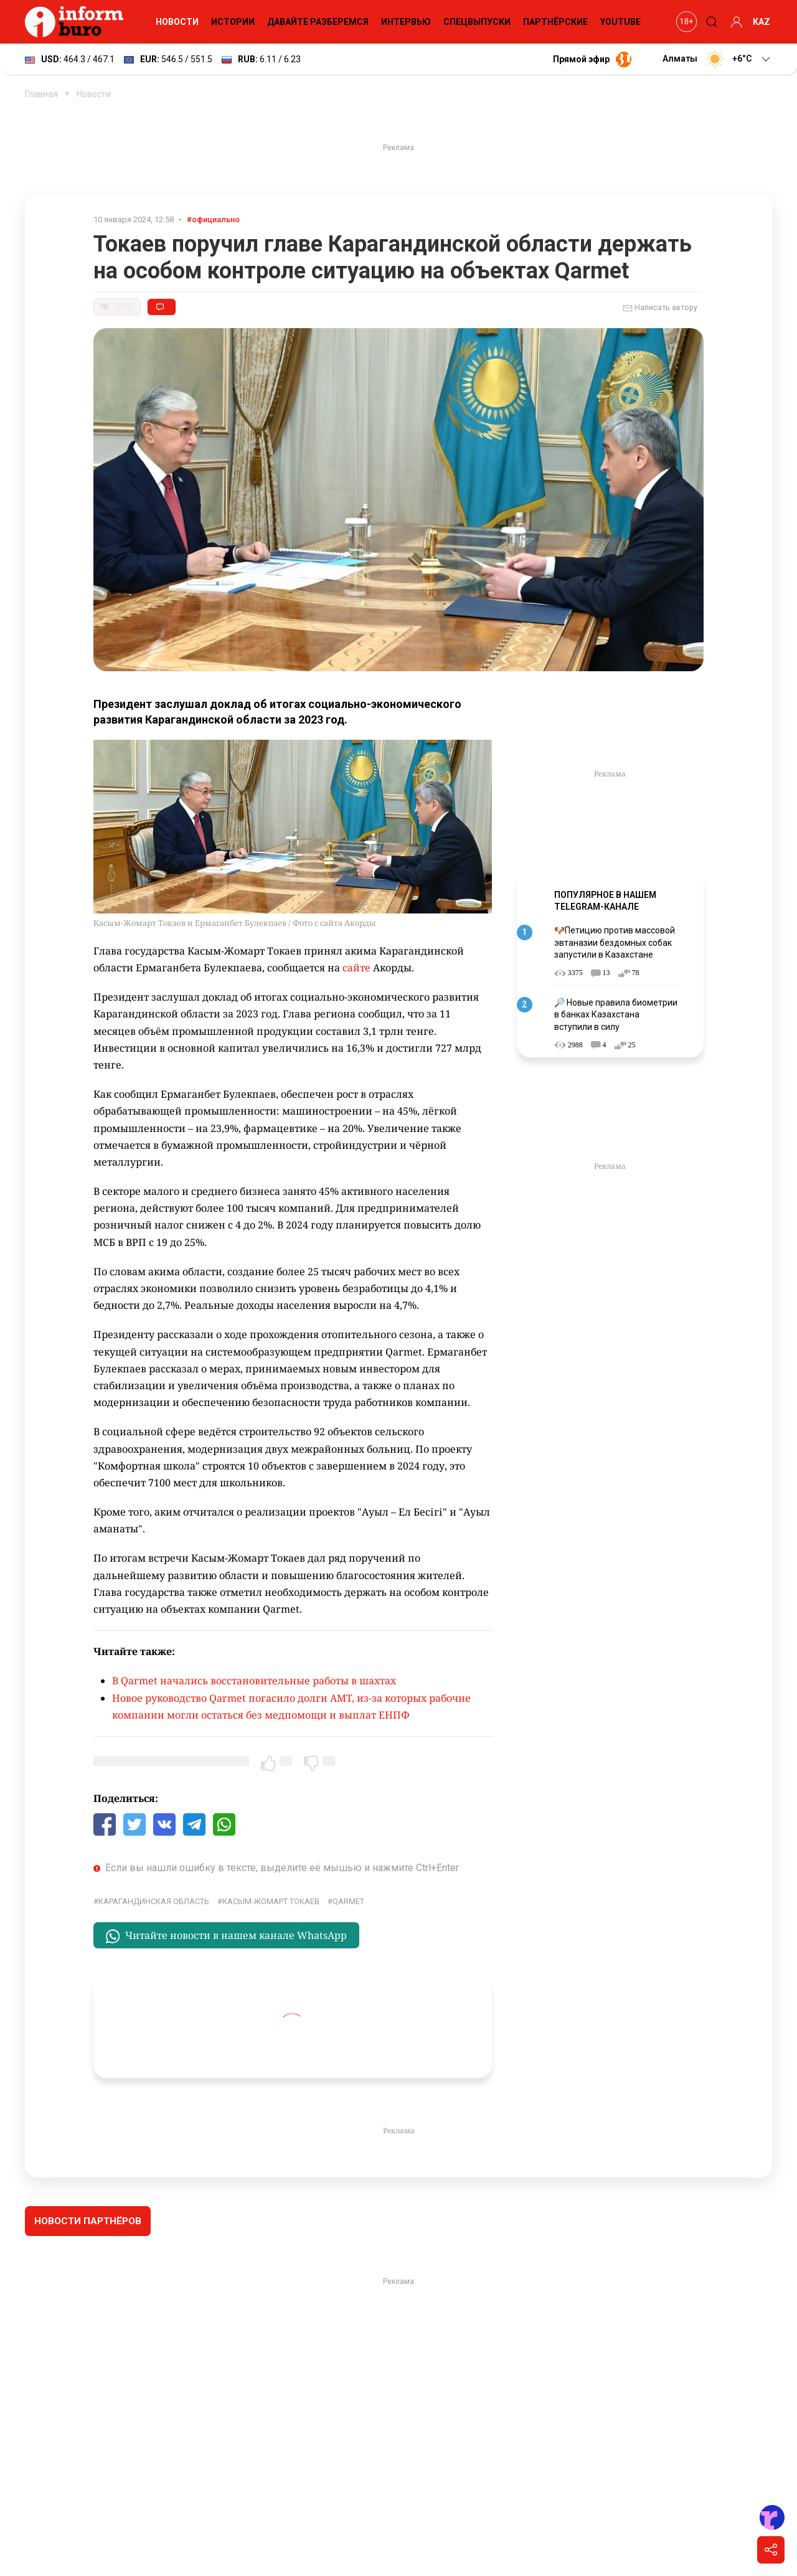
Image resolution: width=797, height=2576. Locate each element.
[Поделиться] (771, 2550)
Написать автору (660, 308)
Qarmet (348, 1901)
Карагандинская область (153, 1901)
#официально (213, 219)
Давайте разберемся (318, 22)
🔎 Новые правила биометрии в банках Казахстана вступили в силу (615, 1015)
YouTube (620, 22)
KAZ (761, 22)
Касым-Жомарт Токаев (270, 1901)
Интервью (406, 22)
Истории (233, 22)
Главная (41, 94)
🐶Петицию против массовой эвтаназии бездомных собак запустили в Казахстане (614, 942)
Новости (177, 22)
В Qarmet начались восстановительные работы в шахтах (254, 1680)
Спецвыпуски (477, 22)
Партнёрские (555, 22)
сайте (356, 967)
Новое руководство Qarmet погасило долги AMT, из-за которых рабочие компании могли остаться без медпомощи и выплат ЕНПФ (291, 1706)
